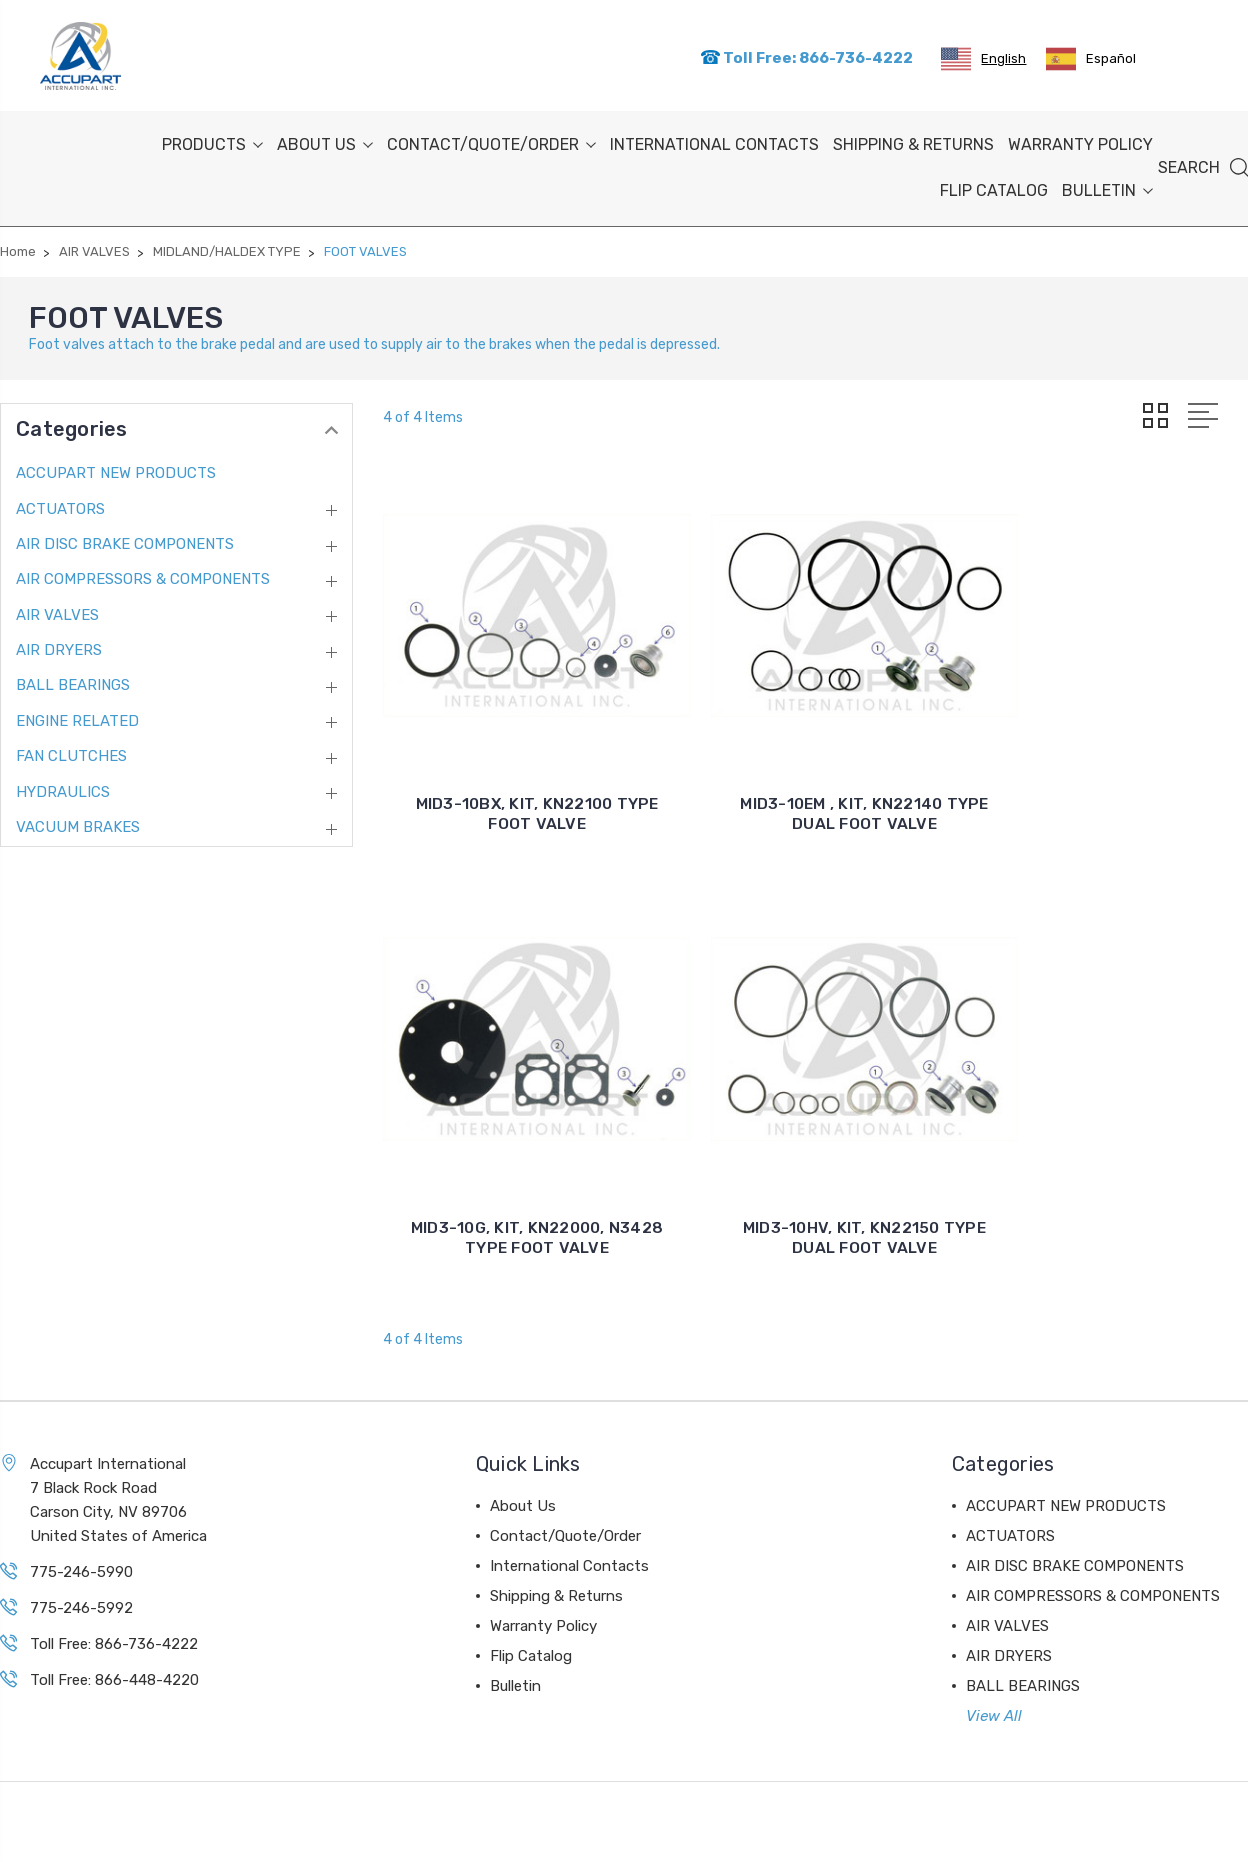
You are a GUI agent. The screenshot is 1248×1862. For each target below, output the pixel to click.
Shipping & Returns (913, 141)
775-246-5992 (81, 1539)
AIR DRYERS (59, 647)
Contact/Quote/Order (491, 141)
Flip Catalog (994, 187)
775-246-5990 (81, 1503)
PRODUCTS (212, 141)
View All (994, 1647)
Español (1091, 57)
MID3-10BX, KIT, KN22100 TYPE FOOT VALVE (520, 777)
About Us (325, 141)
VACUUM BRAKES (78, 824)
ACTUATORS (60, 505)
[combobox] (983, 57)
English (983, 57)
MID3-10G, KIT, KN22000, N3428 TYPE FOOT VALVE (1110, 777)
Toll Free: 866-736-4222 (806, 56)
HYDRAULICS (63, 788)
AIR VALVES (57, 611)
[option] (1091, 57)
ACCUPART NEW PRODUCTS (116, 470)
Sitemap (162, 1835)
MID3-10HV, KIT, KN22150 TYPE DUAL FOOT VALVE (521, 1168)
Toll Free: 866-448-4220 (114, 1611)
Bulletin (1107, 187)
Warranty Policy (1080, 141)
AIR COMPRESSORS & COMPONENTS (143, 576)
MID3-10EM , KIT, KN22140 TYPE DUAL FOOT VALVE (816, 777)
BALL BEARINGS (73, 682)
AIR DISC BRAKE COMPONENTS (125, 541)
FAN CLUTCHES (71, 753)
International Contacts (714, 141)
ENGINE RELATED (77, 718)
